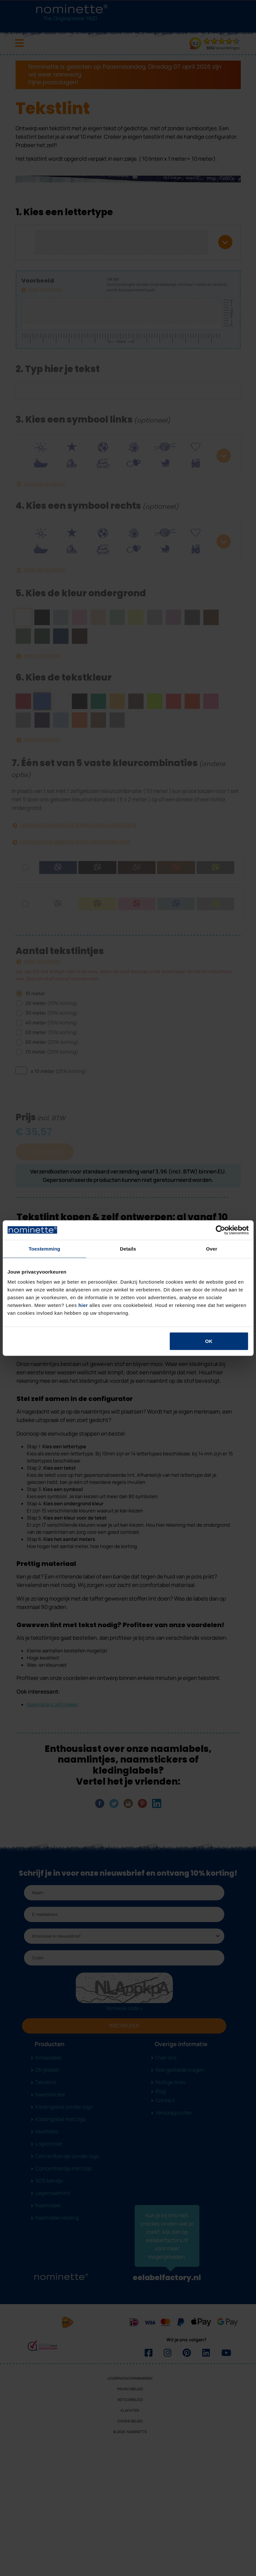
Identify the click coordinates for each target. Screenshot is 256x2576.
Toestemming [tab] (44, 1248)
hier (83, 1305)
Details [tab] (128, 1248)
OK (209, 1341)
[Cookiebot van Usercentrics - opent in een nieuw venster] (220, 1230)
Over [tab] (211, 1248)
